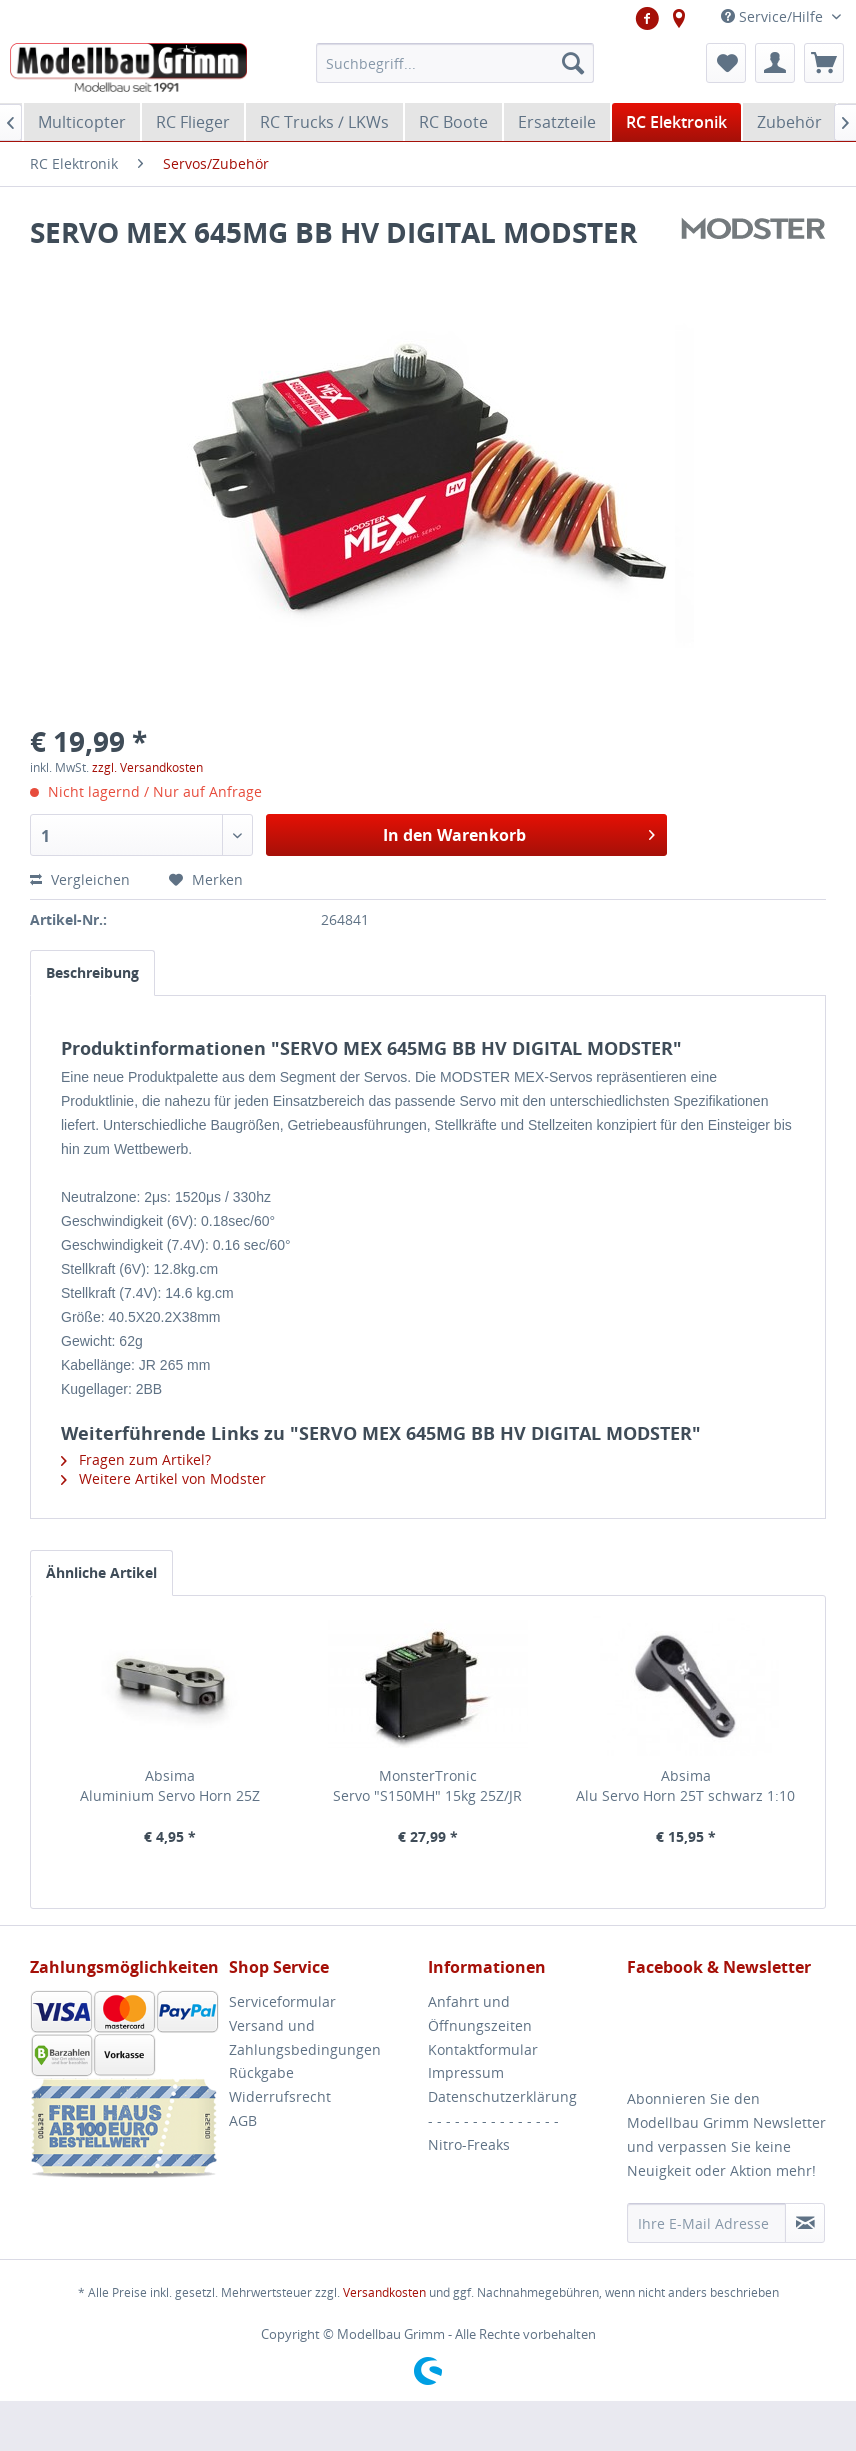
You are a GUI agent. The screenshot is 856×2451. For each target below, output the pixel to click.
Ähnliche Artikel (101, 1572)
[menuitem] (455, 63)
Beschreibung (92, 972)
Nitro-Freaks (469, 2144)
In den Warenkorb (519, 832)
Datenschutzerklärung (502, 2096)
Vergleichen (82, 879)
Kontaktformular (483, 2049)
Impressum (466, 2072)
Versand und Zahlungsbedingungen (305, 2037)
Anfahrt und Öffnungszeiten (480, 2013)
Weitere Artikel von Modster (163, 1478)
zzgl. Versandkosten (147, 767)
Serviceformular (282, 2001)
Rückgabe (261, 2072)
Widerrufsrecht (280, 2096)
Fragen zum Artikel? (136, 1459)
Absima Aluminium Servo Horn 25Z (170, 1785)
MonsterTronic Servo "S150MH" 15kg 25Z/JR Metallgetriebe (427, 1786)
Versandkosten (384, 2292)
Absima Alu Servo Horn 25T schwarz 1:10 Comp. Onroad (685, 1786)
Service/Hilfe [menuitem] (774, 16)
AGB (243, 2120)
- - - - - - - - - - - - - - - (493, 2120)
